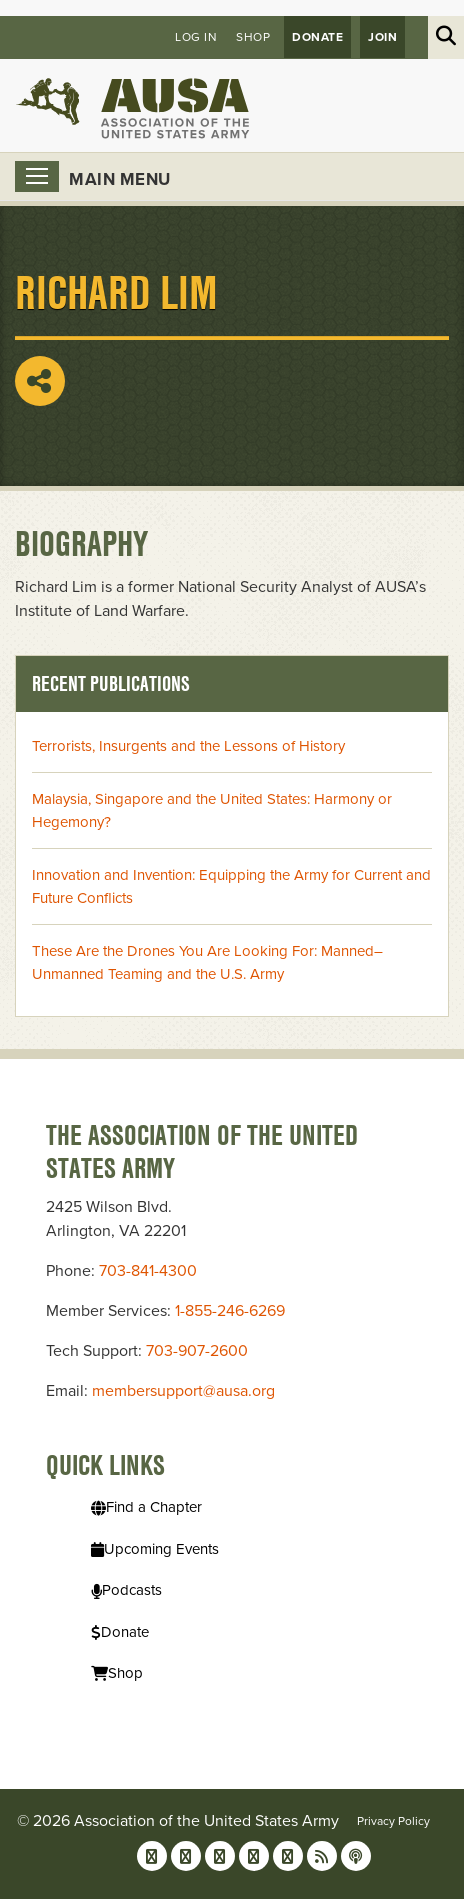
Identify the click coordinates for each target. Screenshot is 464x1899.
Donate (317, 37)
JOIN (382, 37)
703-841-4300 (148, 1271)
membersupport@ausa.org (183, 1391)
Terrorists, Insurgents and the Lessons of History (188, 746)
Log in (196, 37)
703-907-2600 (197, 1351)
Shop (253, 37)
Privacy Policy (393, 1821)
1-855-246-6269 (230, 1311)
